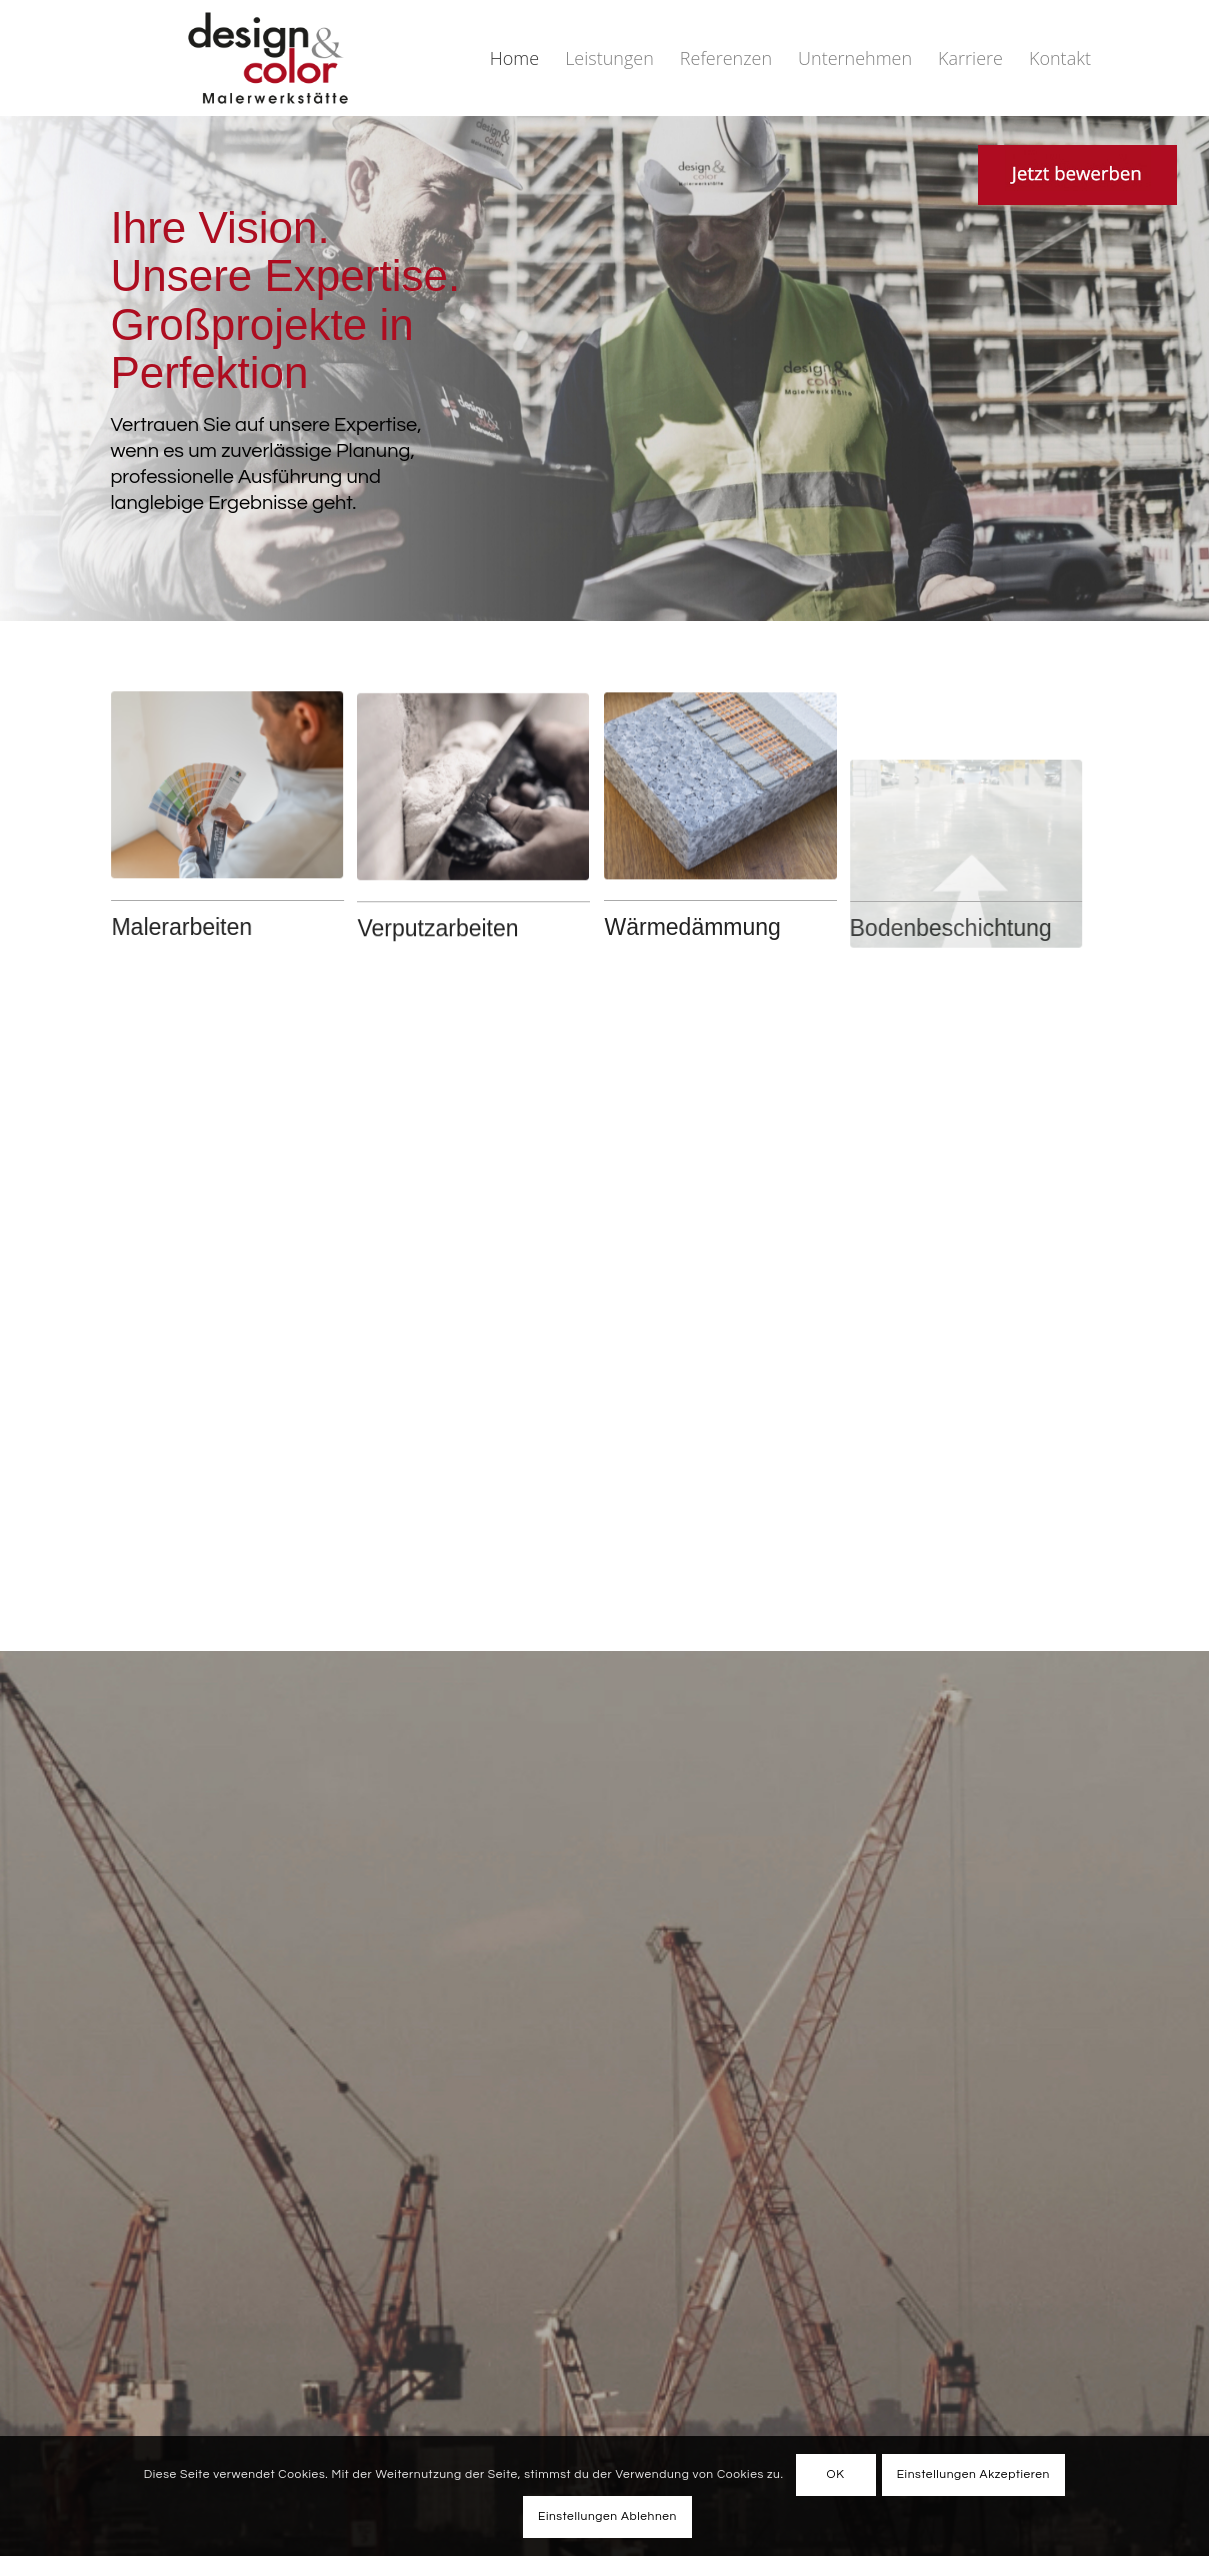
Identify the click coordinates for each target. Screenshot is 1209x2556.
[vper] (473, 918)
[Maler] (219, 822)
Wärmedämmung (692, 927)
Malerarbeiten (173, 927)
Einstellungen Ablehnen (607, 2516)
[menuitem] (514, 58)
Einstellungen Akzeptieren (973, 2474)
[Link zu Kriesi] (980, 175)
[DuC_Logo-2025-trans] (268, 58)
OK (836, 2474)
